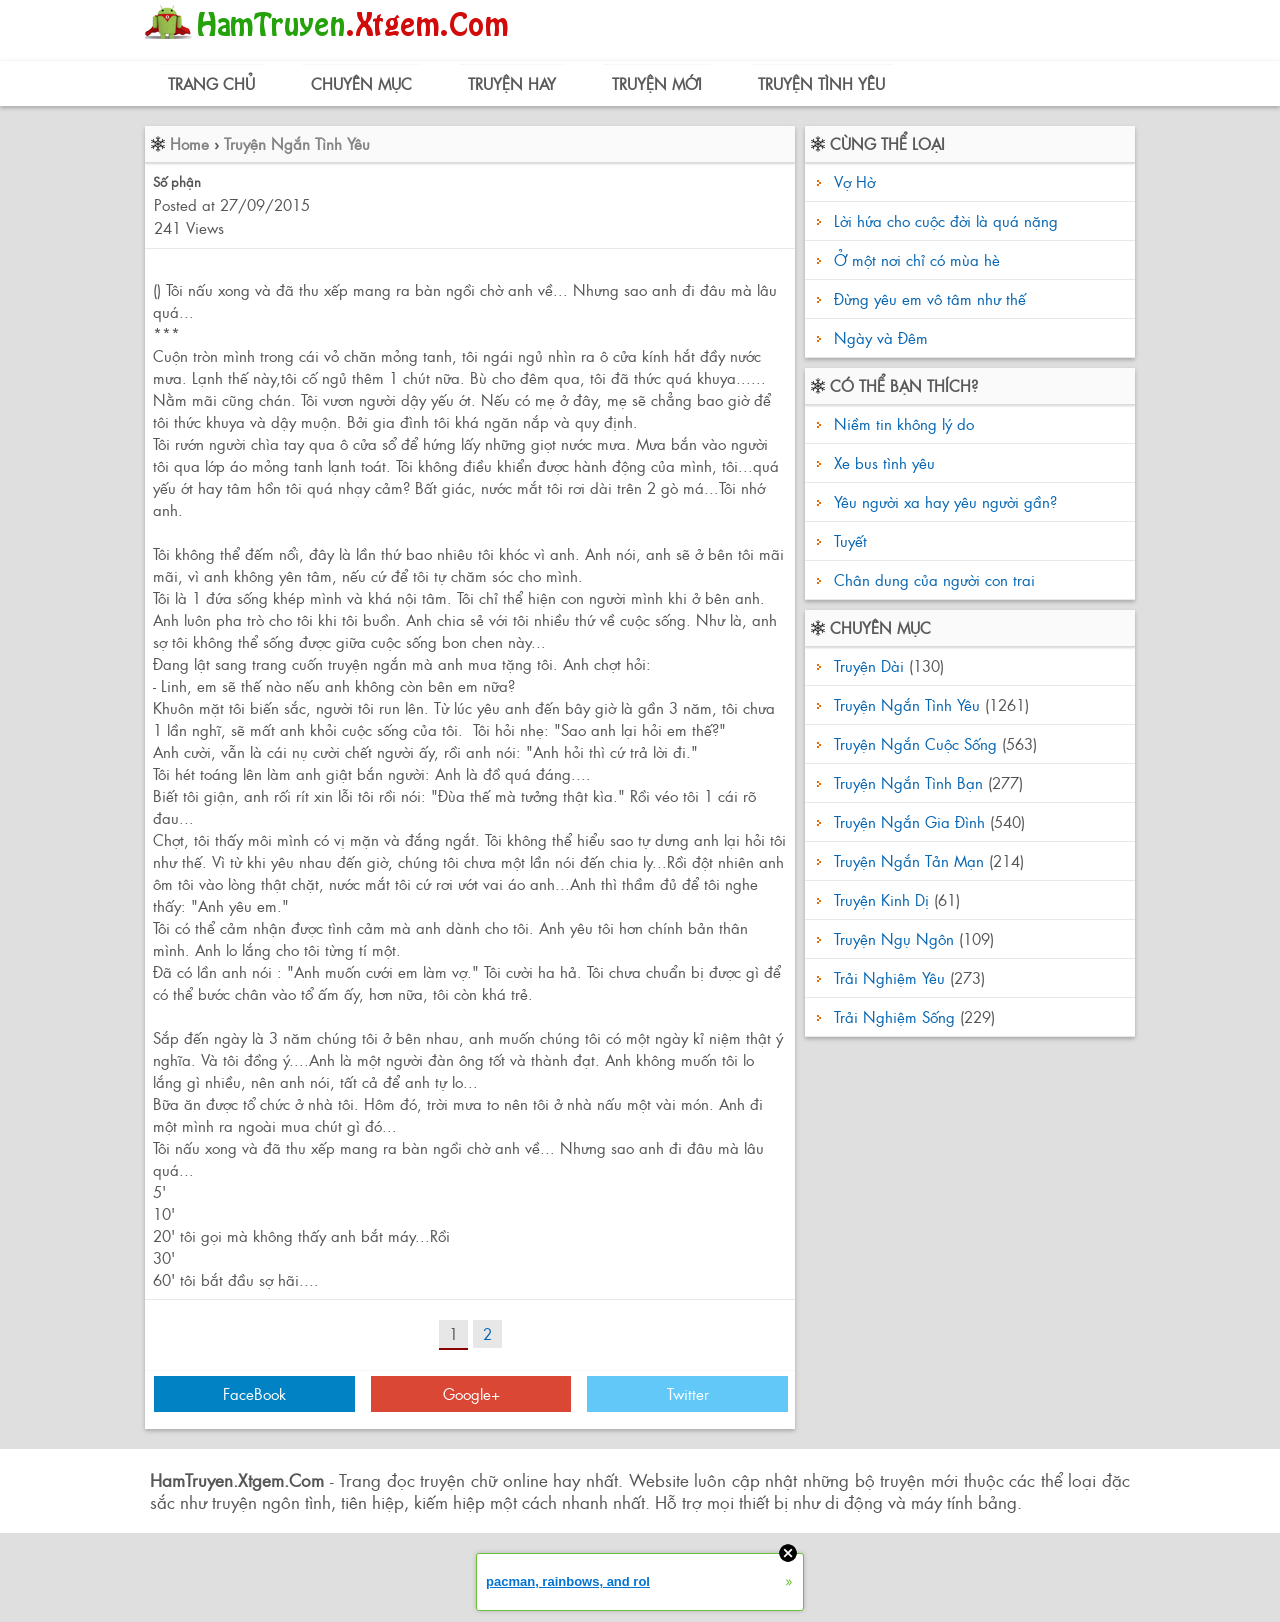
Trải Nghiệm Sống (894, 1016)
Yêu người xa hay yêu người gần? (943, 501)
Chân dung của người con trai (932, 579)
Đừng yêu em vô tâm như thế (930, 298)
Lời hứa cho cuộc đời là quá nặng (946, 220)
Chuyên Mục (361, 83)
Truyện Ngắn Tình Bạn (908, 782)
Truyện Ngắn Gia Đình (909, 821)
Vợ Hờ (854, 181)
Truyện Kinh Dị (881, 899)
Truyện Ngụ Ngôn (894, 938)
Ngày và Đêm (881, 337)
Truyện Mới (657, 83)
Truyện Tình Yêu (821, 83)
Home (189, 143)
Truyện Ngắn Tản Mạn (909, 860)
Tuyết (848, 540)
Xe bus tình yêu (882, 462)
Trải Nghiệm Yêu (889, 977)
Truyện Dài (869, 665)
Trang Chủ (211, 83)
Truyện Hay (512, 83)
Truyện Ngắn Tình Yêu (297, 143)
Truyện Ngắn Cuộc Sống (915, 743)
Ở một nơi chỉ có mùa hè (917, 259)
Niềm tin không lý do (901, 423)
